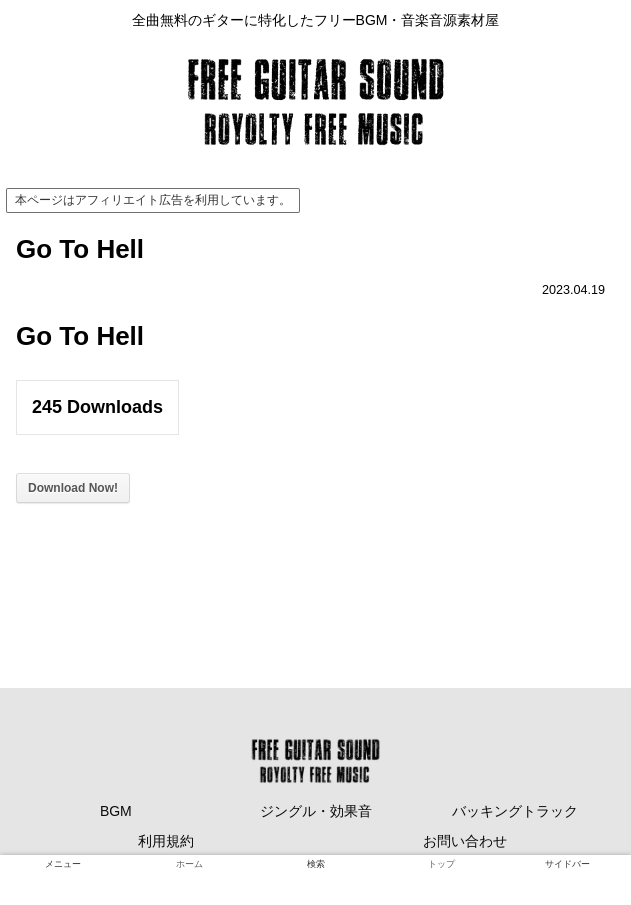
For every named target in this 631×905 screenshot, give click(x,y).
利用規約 (166, 841)
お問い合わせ (465, 841)
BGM (116, 811)
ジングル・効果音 (316, 811)
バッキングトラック (515, 811)
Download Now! (73, 488)
